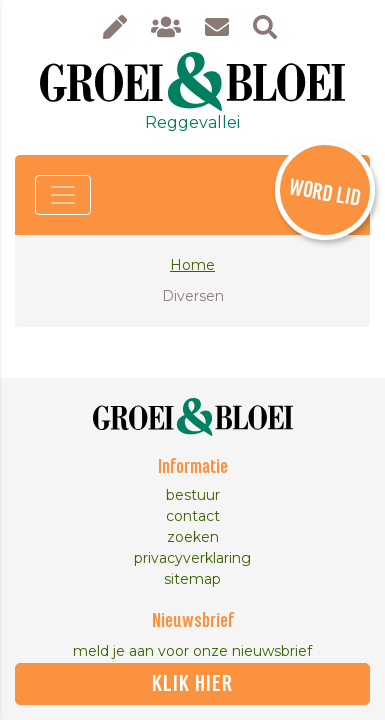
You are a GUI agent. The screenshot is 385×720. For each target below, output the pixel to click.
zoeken (193, 537)
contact (193, 516)
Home (192, 265)
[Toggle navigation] (63, 195)
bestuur (193, 495)
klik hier (192, 684)
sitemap (192, 579)
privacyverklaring (192, 558)
